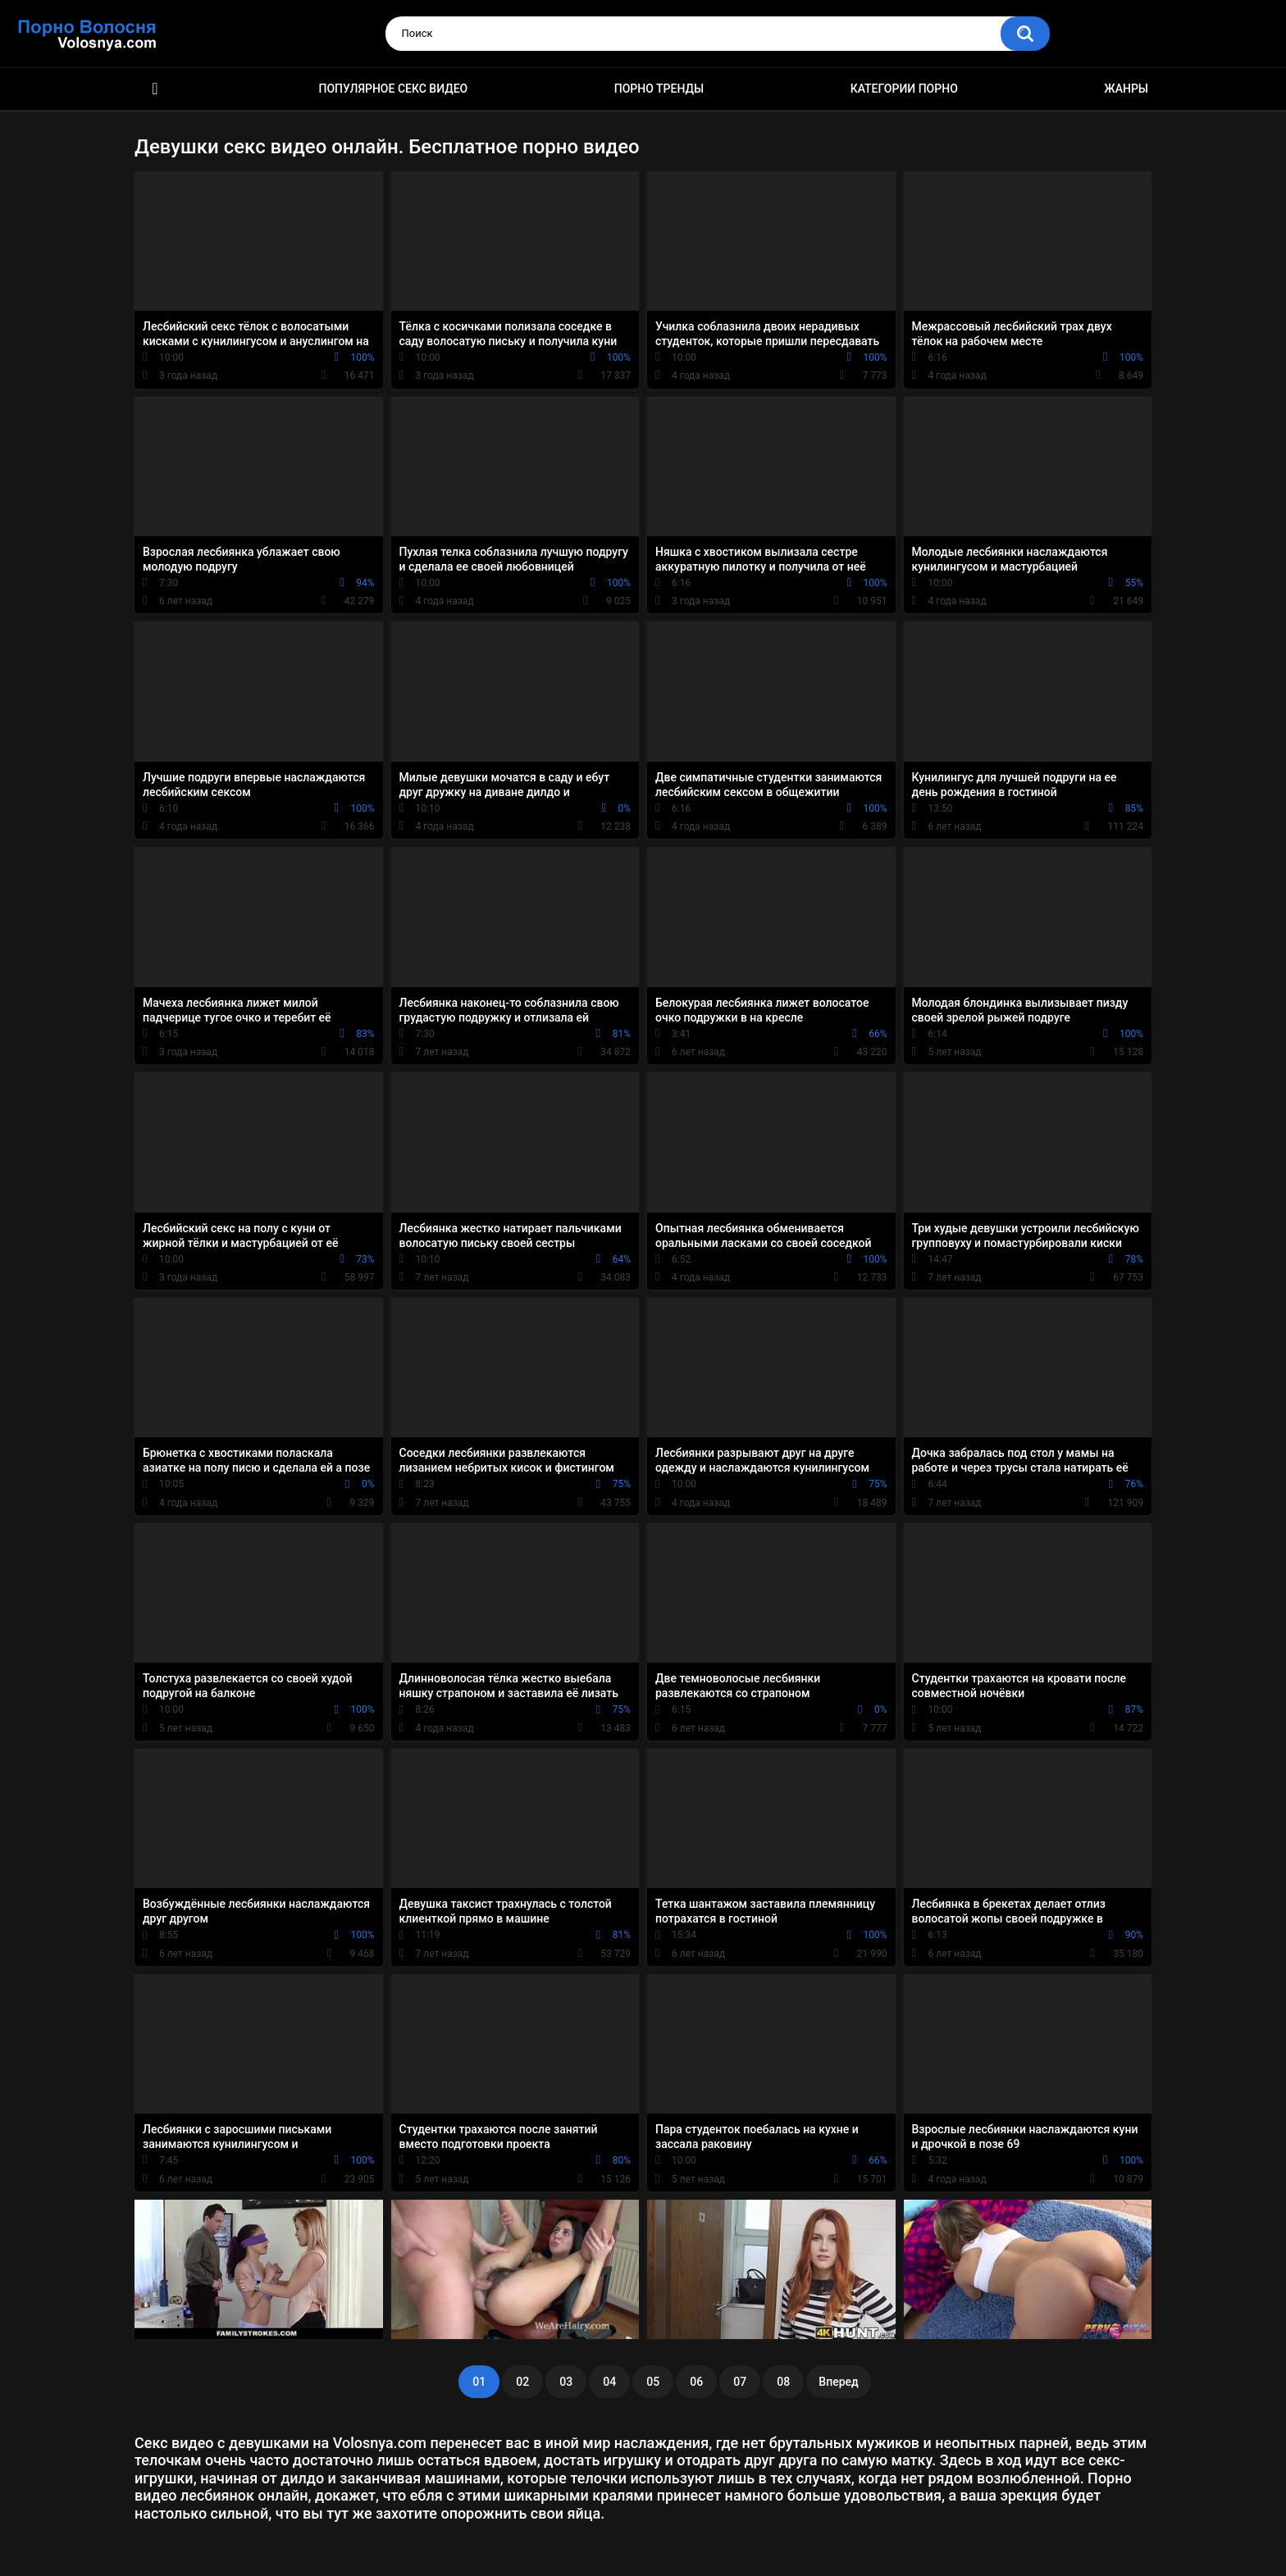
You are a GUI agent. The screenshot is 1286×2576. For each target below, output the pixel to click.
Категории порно (904, 88)
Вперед (838, 2381)
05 (652, 2381)
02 (522, 2381)
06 (696, 2381)
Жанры (1126, 88)
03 (565, 2381)
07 (739, 2381)
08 (783, 2381)
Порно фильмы (155, 89)
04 (609, 2381)
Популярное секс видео (393, 88)
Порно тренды (659, 88)
